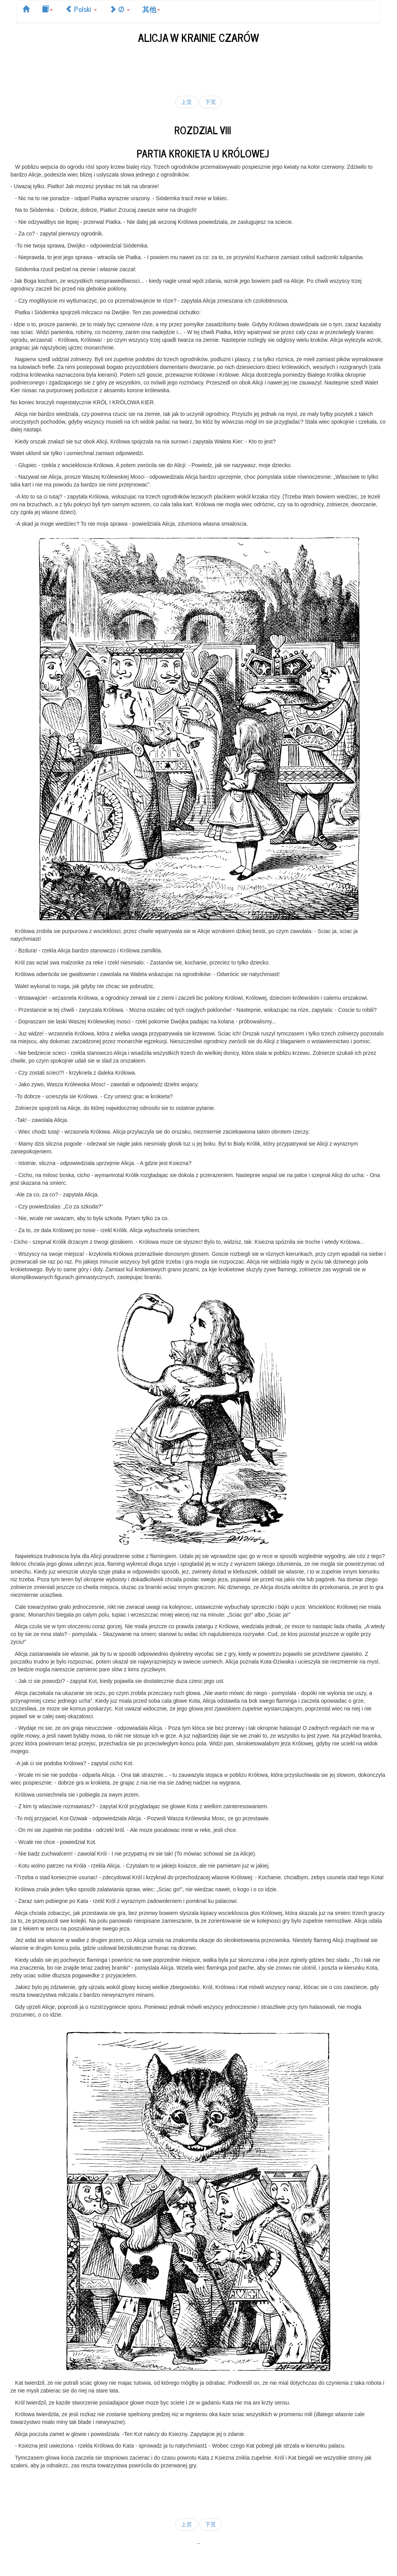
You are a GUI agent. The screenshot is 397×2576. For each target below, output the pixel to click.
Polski (81, 9)
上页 (186, 102)
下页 (210, 102)
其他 (151, 9)
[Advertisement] (198, 68)
